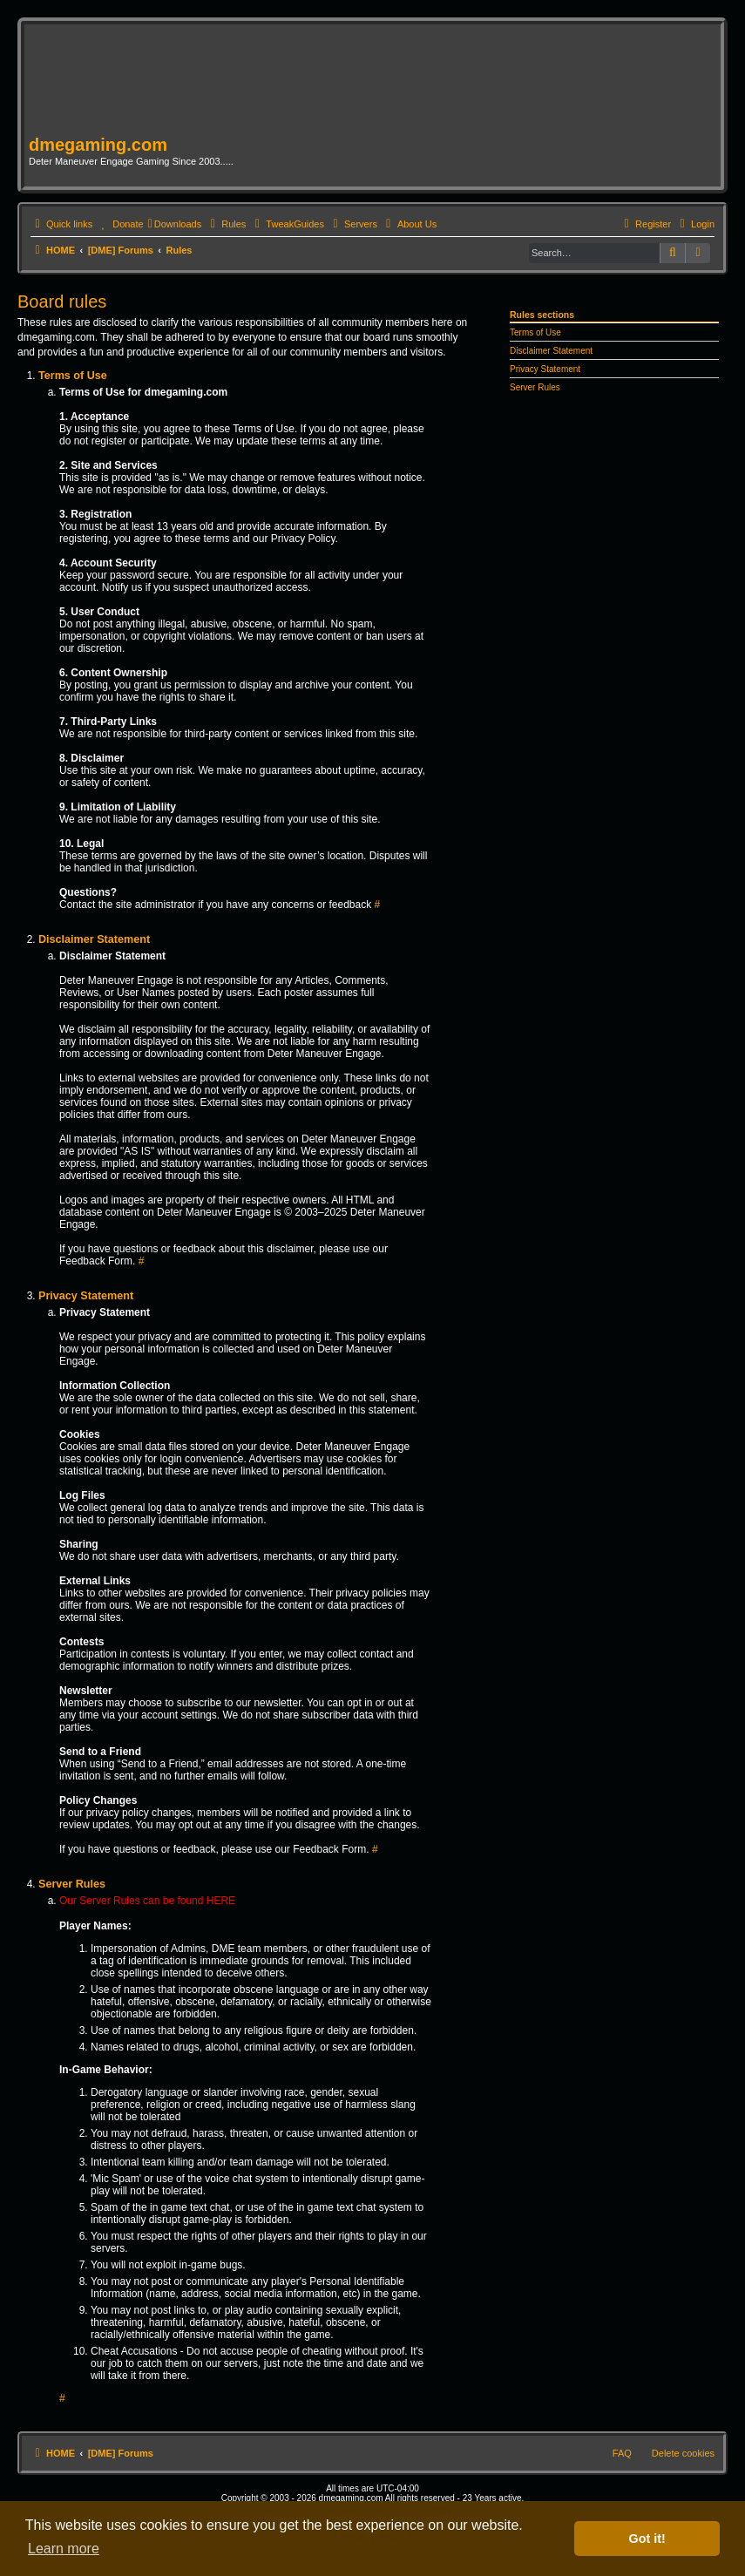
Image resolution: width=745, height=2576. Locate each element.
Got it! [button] (647, 2538)
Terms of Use (535, 332)
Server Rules (535, 387)
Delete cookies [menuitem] (683, 2453)
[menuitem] (120, 224)
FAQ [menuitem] (622, 2453)
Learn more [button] (63, 2548)
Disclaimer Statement (551, 351)
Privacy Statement (545, 369)
